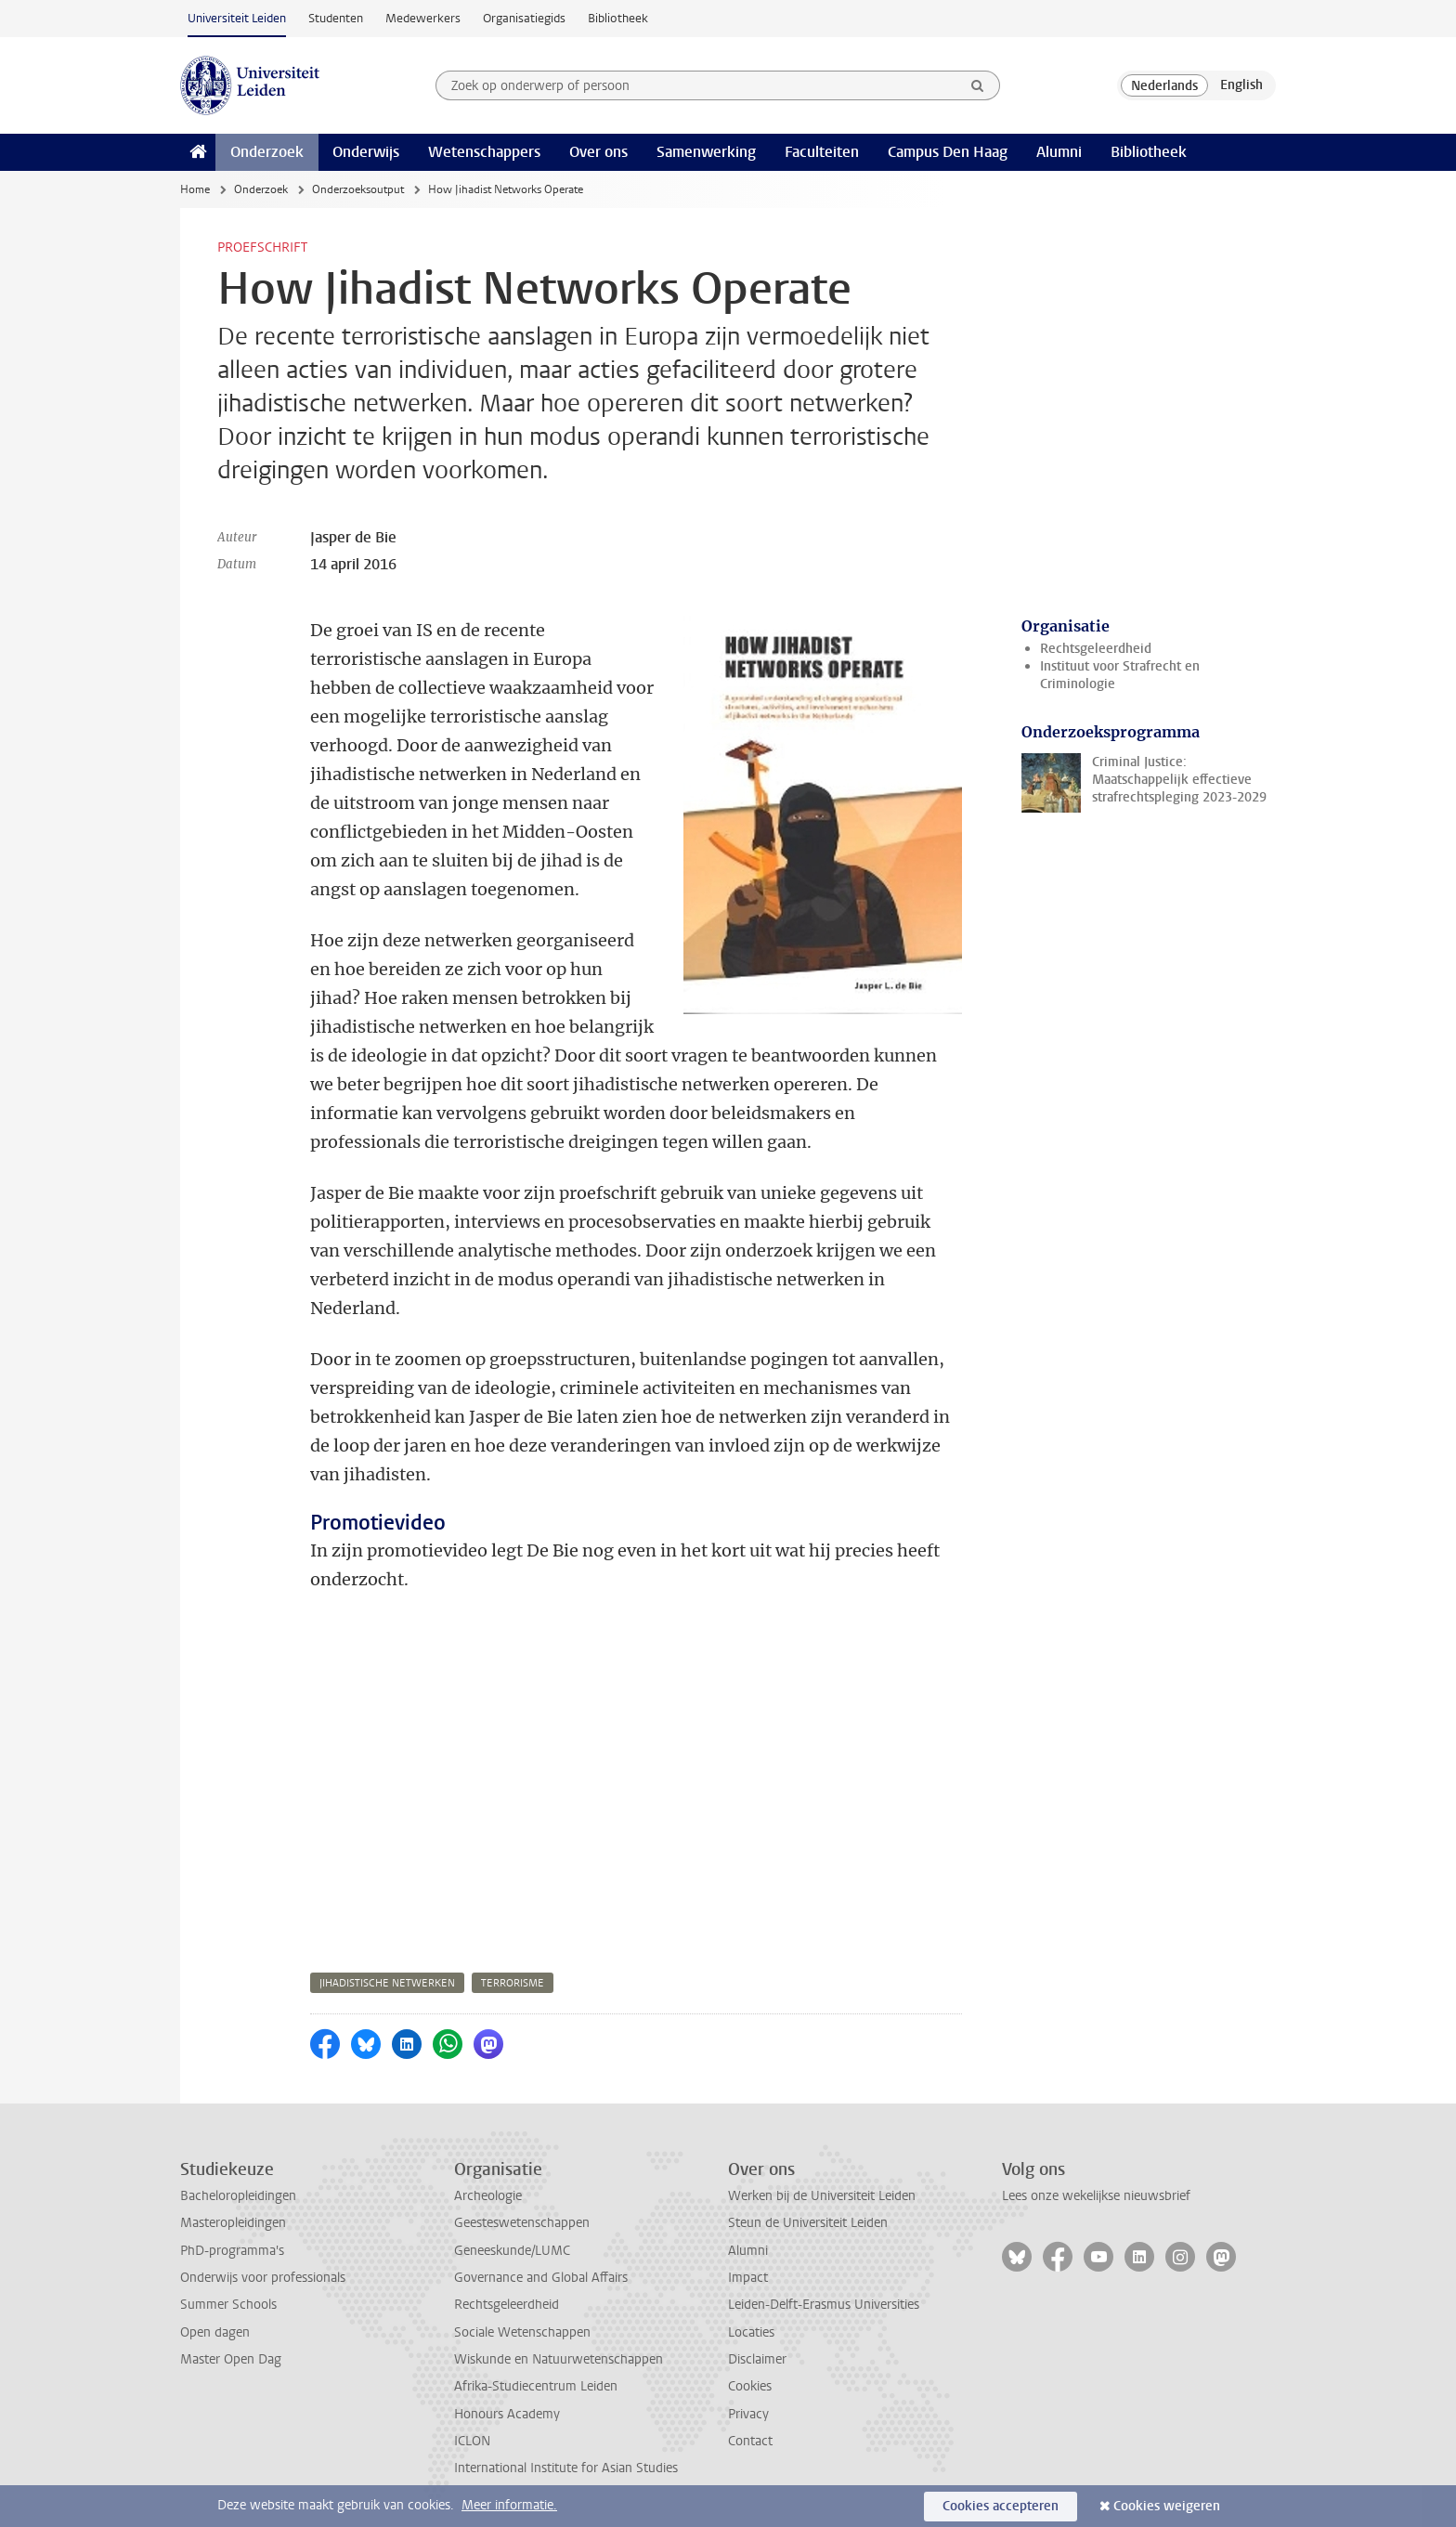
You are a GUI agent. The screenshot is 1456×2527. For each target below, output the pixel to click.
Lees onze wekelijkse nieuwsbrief (1096, 2196)
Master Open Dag (230, 2359)
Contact (750, 2441)
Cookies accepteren (1000, 2506)
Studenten (335, 18)
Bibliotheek (618, 18)
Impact (748, 2277)
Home (195, 189)
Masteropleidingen (233, 2223)
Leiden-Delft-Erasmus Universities (823, 2304)
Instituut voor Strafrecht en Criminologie (1120, 675)
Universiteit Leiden (237, 18)
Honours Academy (507, 2414)
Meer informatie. (509, 2505)
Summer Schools (228, 2304)
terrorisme (512, 1983)
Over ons (598, 152)
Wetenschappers (484, 152)
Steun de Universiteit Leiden (808, 2223)
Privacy (748, 2414)
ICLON (472, 2441)
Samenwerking (706, 152)
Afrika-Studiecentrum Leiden (536, 2386)
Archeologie (488, 2196)
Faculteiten (822, 152)
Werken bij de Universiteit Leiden (822, 2196)
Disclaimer (757, 2359)
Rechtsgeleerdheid (1095, 649)
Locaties (751, 2332)
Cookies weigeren (1166, 2506)
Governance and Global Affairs (541, 2277)
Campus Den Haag (948, 152)
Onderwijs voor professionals (262, 2277)
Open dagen (215, 2332)
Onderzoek (267, 152)
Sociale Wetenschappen (522, 2332)
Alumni (1059, 152)
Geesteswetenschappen (522, 2223)
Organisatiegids (524, 18)
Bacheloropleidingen (238, 2196)
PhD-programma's (232, 2251)
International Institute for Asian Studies (566, 2468)
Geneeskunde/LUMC (512, 2251)
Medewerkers (423, 18)
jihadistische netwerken (387, 1983)
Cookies (750, 2386)
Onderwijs (365, 152)
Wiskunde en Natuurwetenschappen (558, 2359)
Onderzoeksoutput (358, 189)
